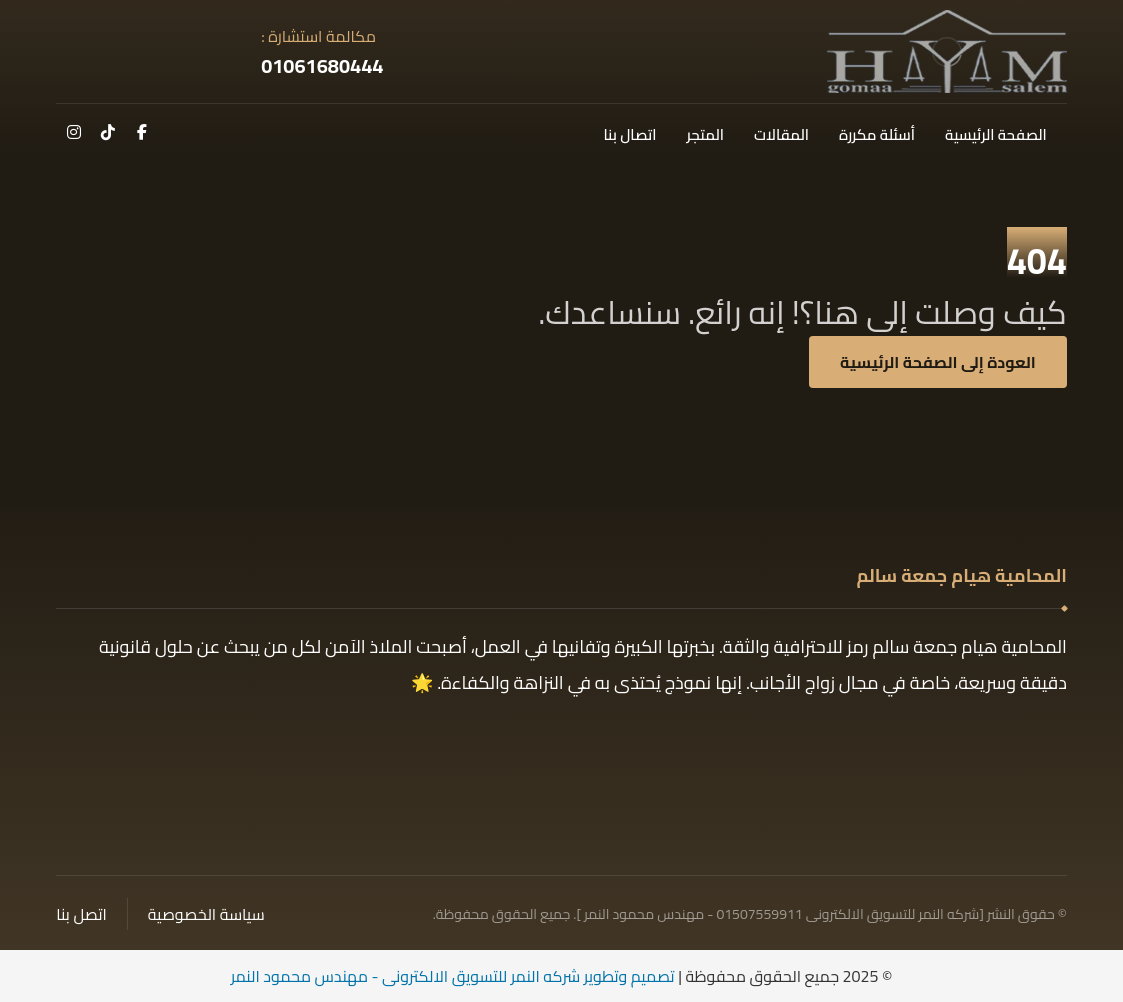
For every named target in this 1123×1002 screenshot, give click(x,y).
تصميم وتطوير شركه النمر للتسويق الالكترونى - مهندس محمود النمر (453, 976)
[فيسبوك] (142, 132)
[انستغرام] (74, 132)
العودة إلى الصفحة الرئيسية (938, 362)
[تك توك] (108, 132)
